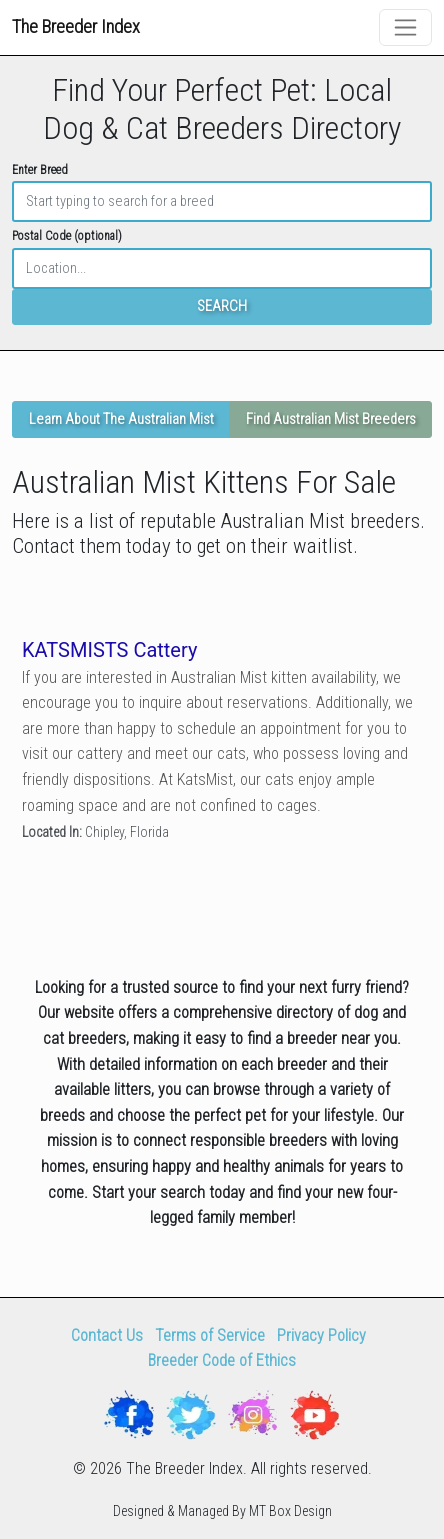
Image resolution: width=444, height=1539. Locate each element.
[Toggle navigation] (405, 27)
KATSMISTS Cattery (109, 648)
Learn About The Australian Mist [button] (121, 419)
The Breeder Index (76, 26)
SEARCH (222, 306)
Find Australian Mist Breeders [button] (331, 419)
